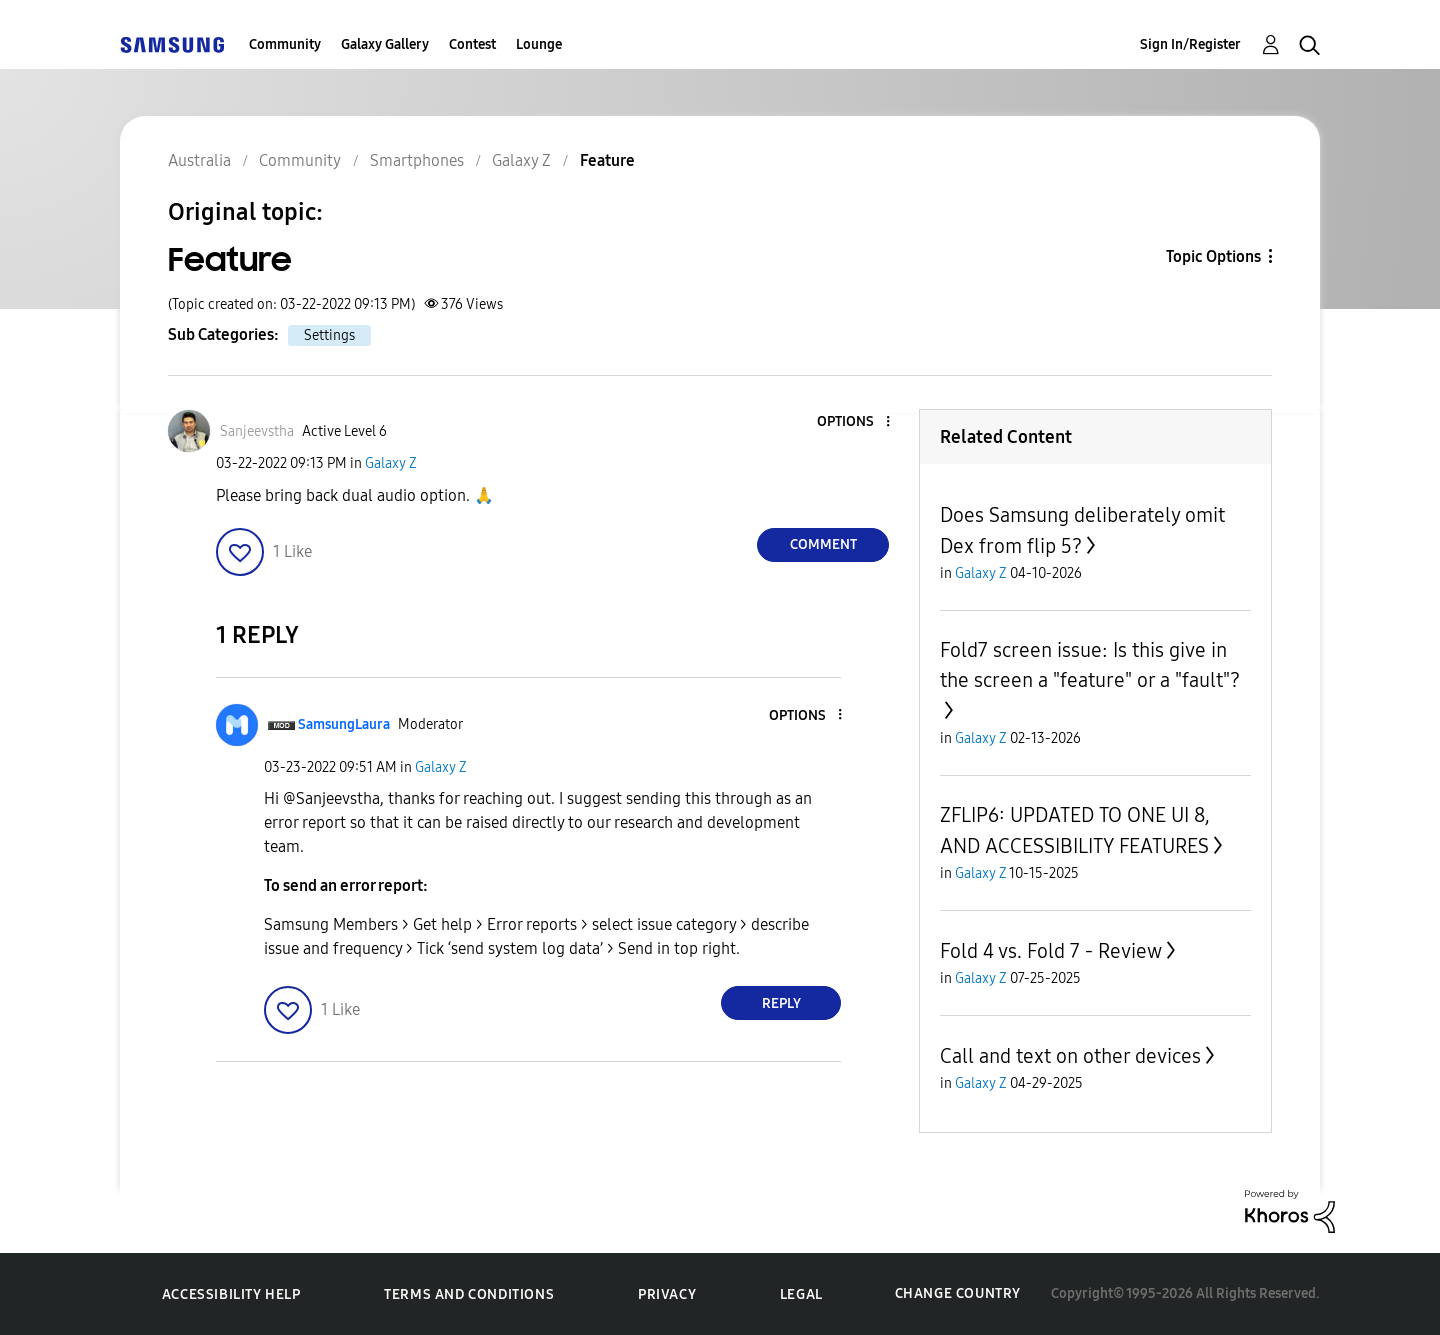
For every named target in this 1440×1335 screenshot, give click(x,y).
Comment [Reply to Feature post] (823, 544)
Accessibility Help (231, 1294)
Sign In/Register (1190, 44)
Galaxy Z (391, 463)
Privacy (667, 1294)
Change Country (958, 1293)
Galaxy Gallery (385, 44)
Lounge (539, 44)
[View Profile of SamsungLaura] (344, 724)
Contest (472, 44)
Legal (801, 1294)
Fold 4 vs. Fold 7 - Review (1051, 951)
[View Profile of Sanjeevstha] (257, 431)
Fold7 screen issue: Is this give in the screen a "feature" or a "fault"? (1090, 665)
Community (285, 44)
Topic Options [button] (1213, 256)
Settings (329, 335)
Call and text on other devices (1070, 1056)
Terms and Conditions (469, 1294)
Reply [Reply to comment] (781, 1003)
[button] (855, 422)
